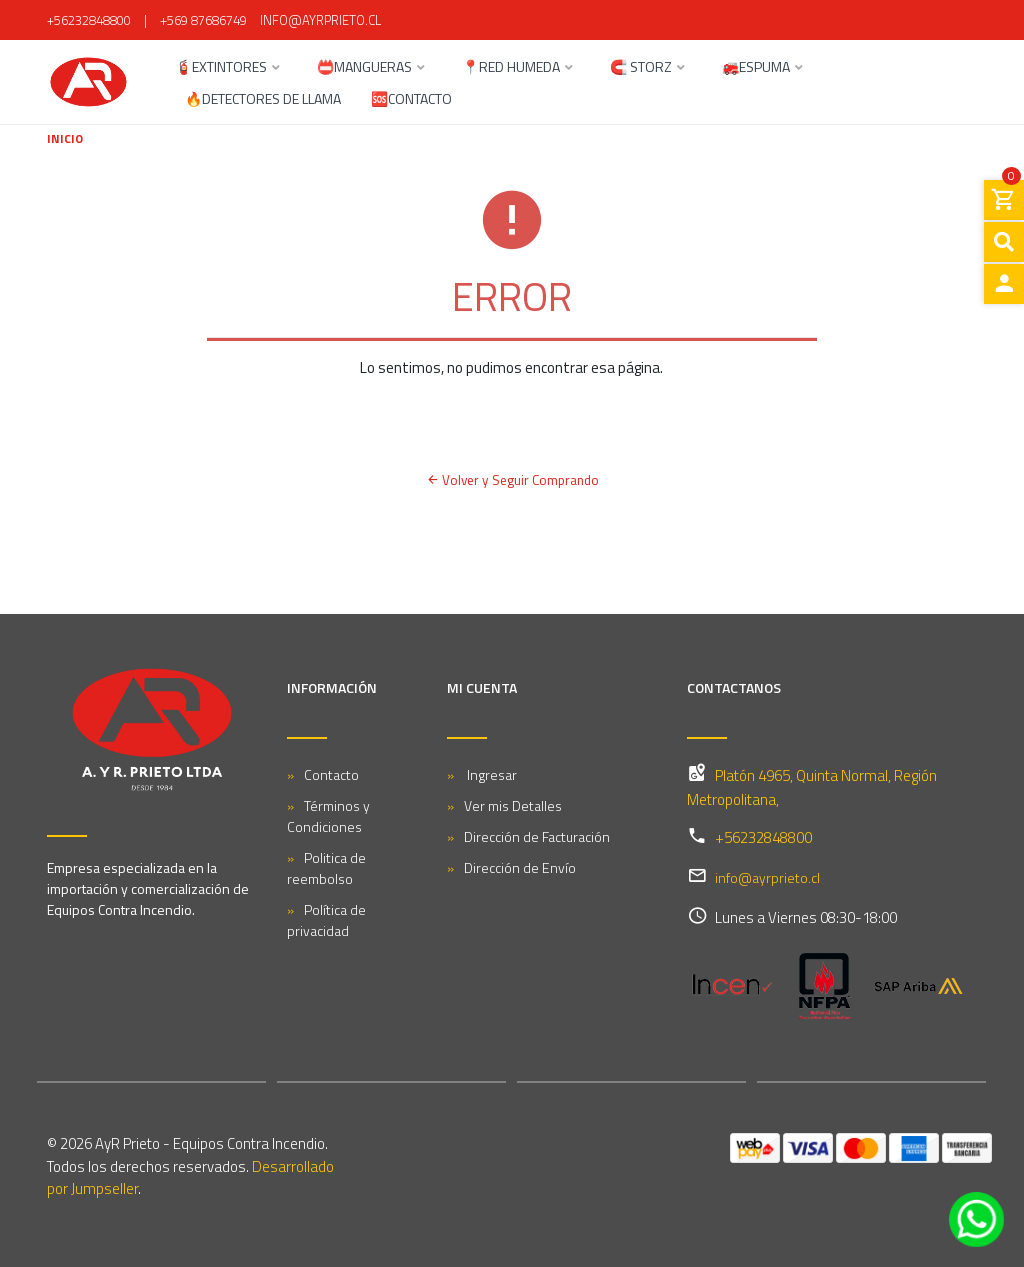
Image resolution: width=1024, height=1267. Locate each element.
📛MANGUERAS (364, 68)
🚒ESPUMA (756, 68)
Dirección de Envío (520, 867)
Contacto (331, 774)
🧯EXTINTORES (221, 68)
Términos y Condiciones (328, 816)
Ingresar (490, 774)
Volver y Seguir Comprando (512, 480)
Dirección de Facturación (537, 836)
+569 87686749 (203, 20)
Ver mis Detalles (513, 805)
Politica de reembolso (326, 868)
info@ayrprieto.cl (320, 20)
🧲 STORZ (641, 68)
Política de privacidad (326, 920)
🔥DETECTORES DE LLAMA (263, 100)
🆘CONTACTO (411, 100)
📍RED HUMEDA (511, 68)
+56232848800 (89, 20)
